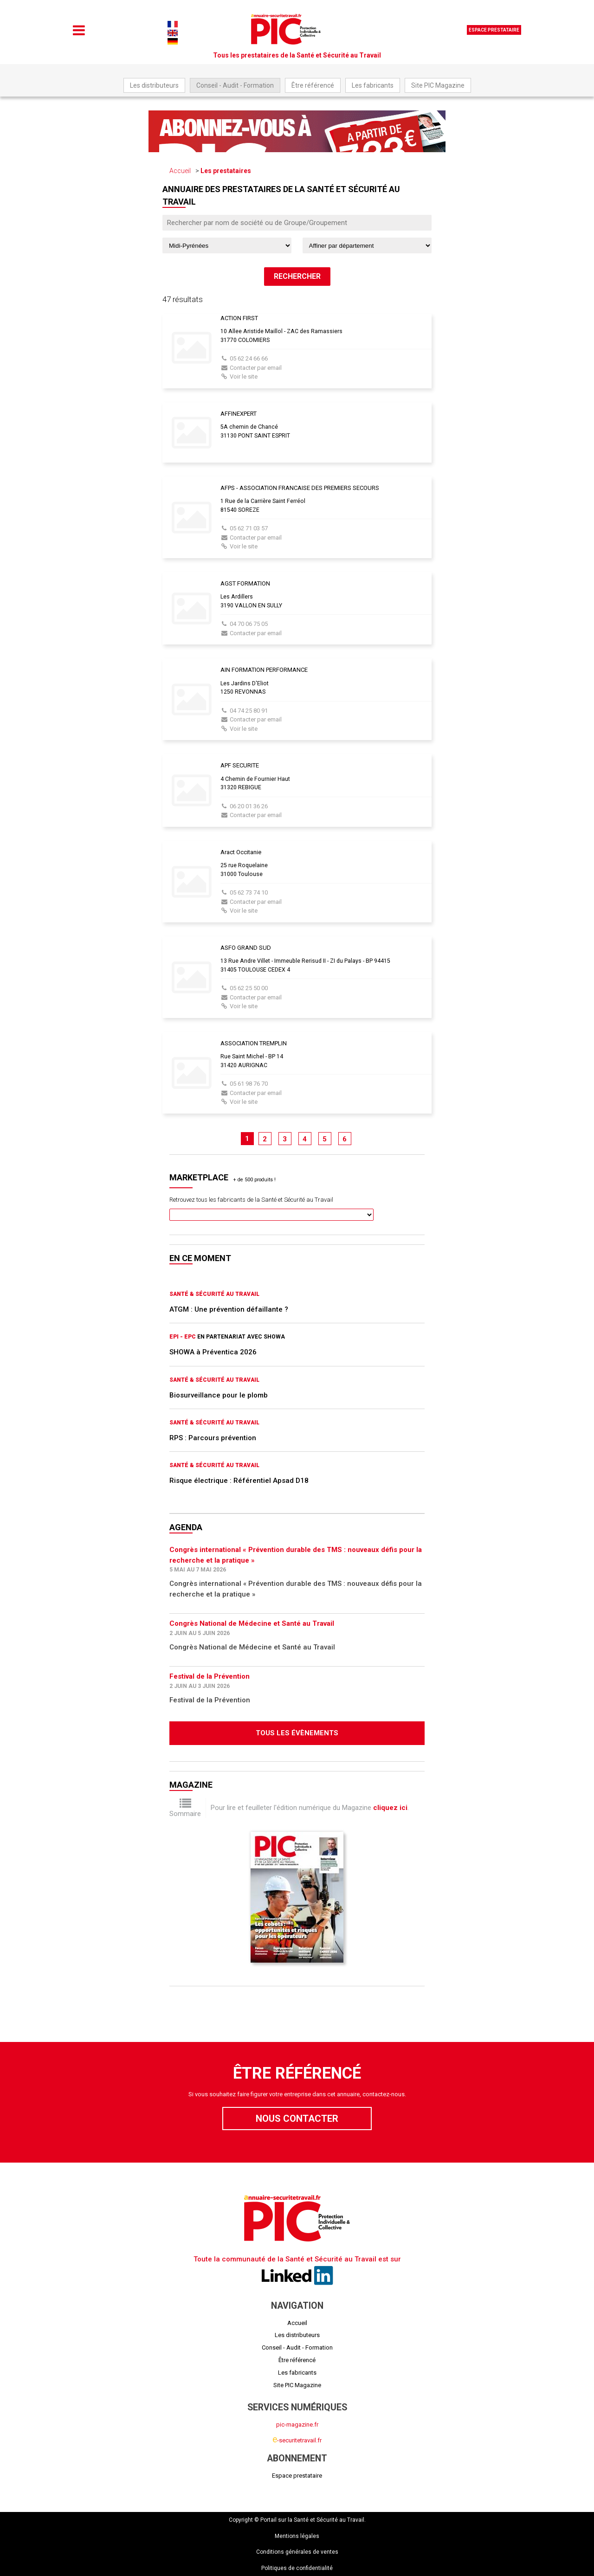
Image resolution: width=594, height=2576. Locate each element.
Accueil (180, 170)
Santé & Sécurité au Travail (214, 1294)
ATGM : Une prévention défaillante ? (228, 1309)
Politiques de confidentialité (297, 2568)
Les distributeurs (154, 85)
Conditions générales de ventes (297, 2552)
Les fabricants (373, 85)
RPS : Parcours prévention (212, 1438)
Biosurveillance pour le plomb (218, 1395)
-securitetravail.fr (297, 2440)
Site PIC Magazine (438, 85)
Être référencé (312, 85)
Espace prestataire (494, 29)
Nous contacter (297, 2118)
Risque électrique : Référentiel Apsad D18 (239, 1480)
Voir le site (244, 376)
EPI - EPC (182, 1336)
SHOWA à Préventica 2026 (213, 1352)
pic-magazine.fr (297, 2424)
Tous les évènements (297, 1733)
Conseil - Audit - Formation (235, 85)
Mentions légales (297, 2536)
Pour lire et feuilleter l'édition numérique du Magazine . (310, 1807)
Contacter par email (256, 367)
